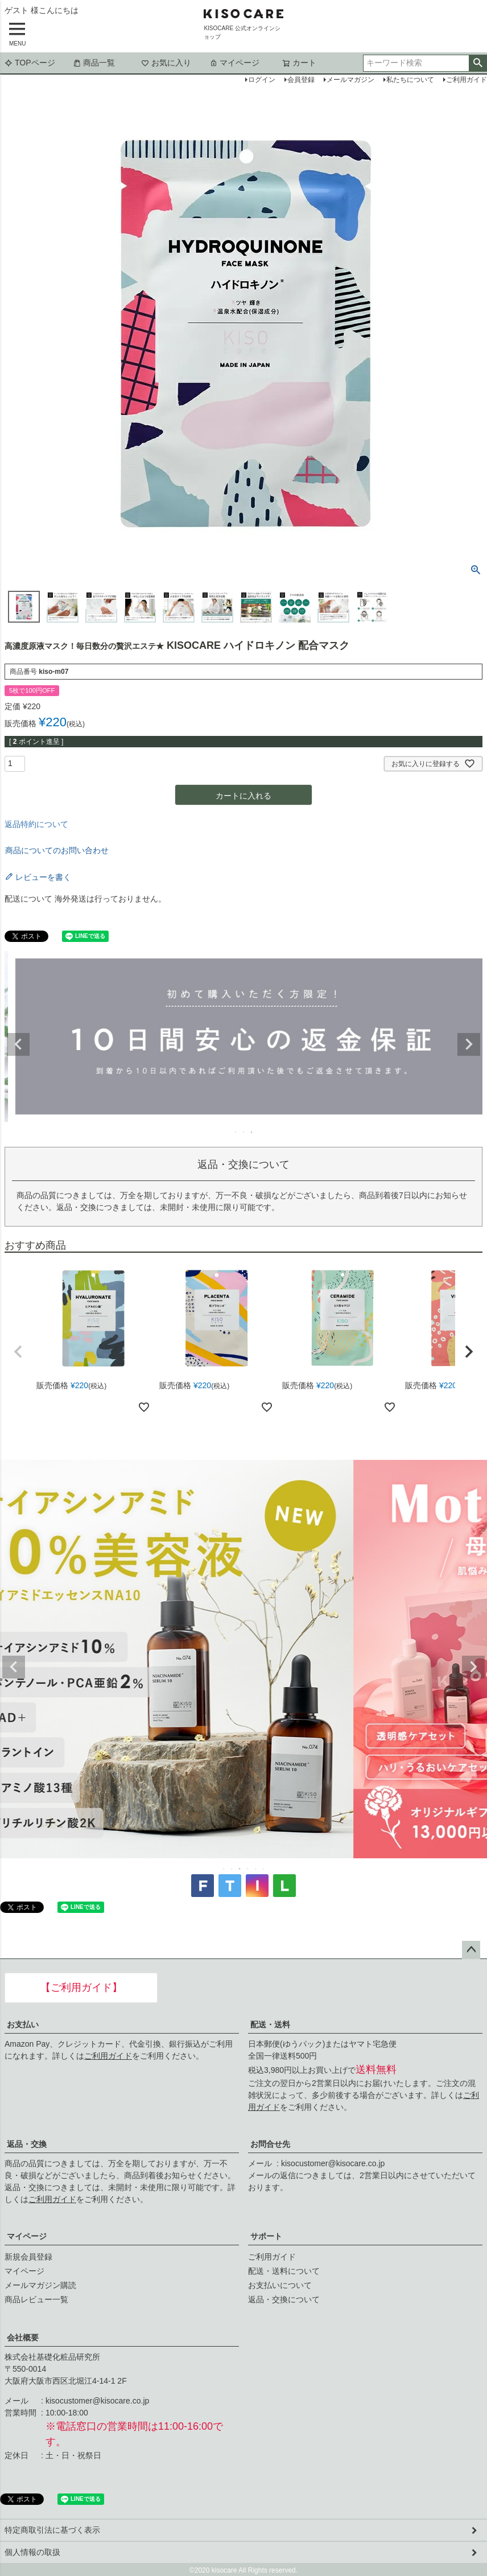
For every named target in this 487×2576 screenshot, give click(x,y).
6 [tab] (264, 1868)
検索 (477, 63)
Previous (18, 1044)
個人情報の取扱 (32, 2552)
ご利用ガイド (108, 2055)
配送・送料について (284, 2270)
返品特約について (36, 824)
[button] (18, 1351)
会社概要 (23, 2337)
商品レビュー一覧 (36, 2299)
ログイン (261, 80)
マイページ (234, 62)
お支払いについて (280, 2285)
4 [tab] (248, 1868)
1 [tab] (236, 1132)
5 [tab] (256, 1868)
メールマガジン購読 (40, 2285)
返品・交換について (284, 2299)
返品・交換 (27, 2144)
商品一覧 (94, 62)
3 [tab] (252, 1132)
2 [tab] (244, 1132)
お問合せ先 (270, 2144)
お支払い (23, 2024)
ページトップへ (471, 1950)
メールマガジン (350, 80)
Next (468, 1044)
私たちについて (410, 80)
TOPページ (30, 62)
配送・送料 (270, 2024)
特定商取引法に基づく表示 (52, 2529)
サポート (266, 2236)
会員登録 (301, 80)
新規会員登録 (28, 2256)
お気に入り (166, 62)
